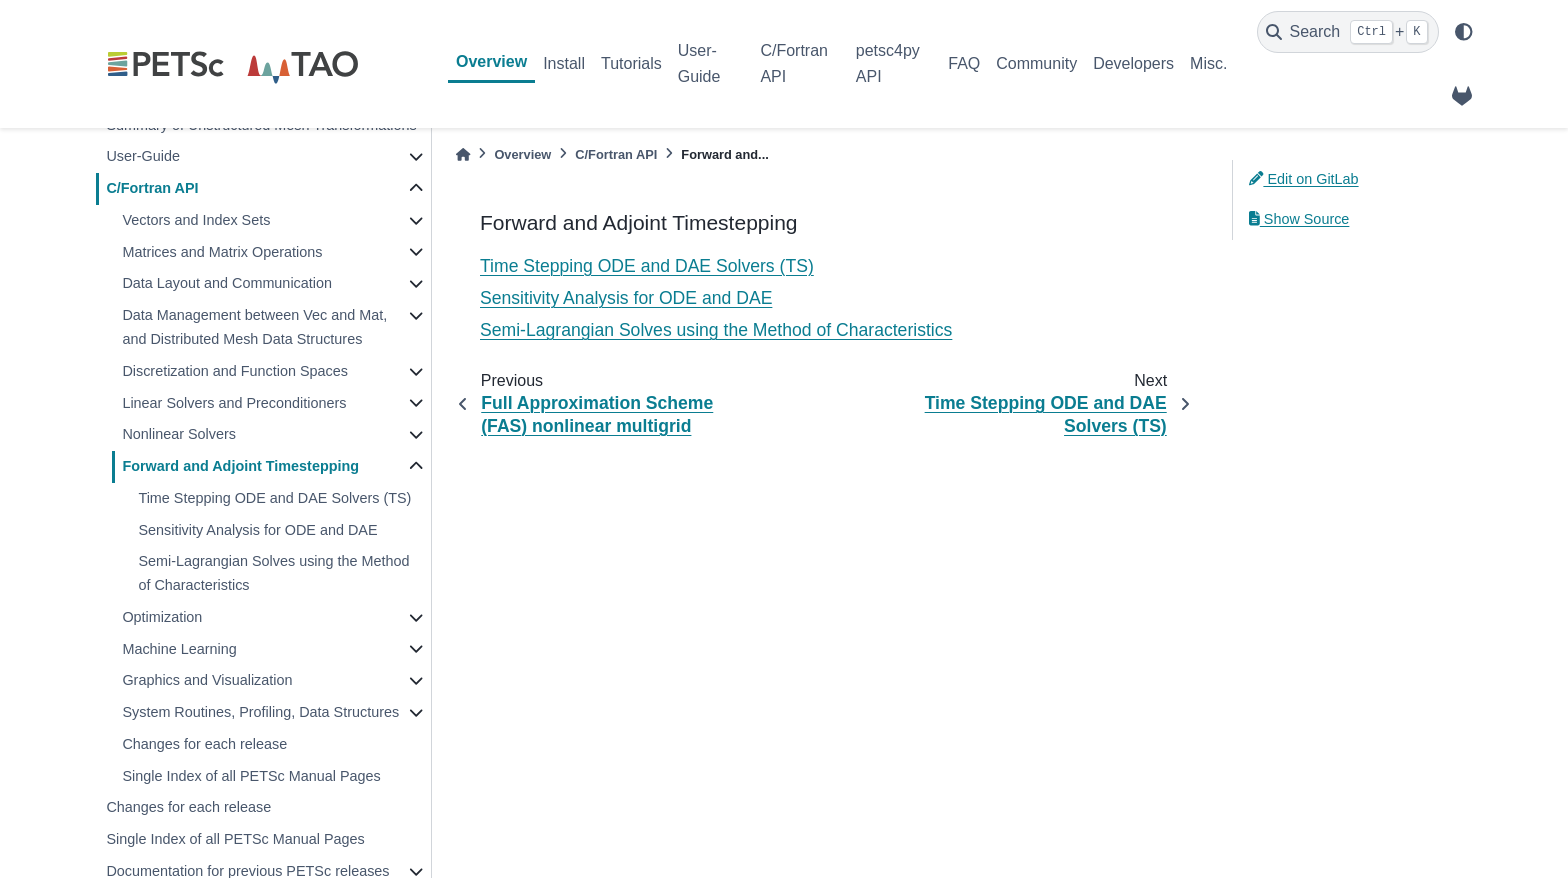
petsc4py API (888, 63)
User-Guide (699, 63)
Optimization (162, 617)
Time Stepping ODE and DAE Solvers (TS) (274, 498)
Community (1036, 63)
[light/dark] (1464, 32)
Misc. (1208, 63)
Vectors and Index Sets (196, 220)
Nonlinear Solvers (179, 434)
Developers (1133, 63)
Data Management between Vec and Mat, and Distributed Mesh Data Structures (254, 327)
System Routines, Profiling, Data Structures (260, 712)
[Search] (1348, 32)
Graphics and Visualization (207, 680)
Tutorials (631, 63)
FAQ (964, 63)
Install (564, 63)
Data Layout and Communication (227, 283)
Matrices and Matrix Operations (222, 252)
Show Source (1299, 219)
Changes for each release (204, 744)
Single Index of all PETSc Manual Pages (251, 776)
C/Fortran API (794, 63)
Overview (491, 61)
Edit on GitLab (1304, 179)
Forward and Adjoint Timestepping (240, 466)
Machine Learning (179, 649)
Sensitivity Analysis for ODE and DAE (257, 530)
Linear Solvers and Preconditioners (234, 403)
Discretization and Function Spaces (235, 371)
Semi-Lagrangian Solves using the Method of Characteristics (273, 573)
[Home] (463, 154)
